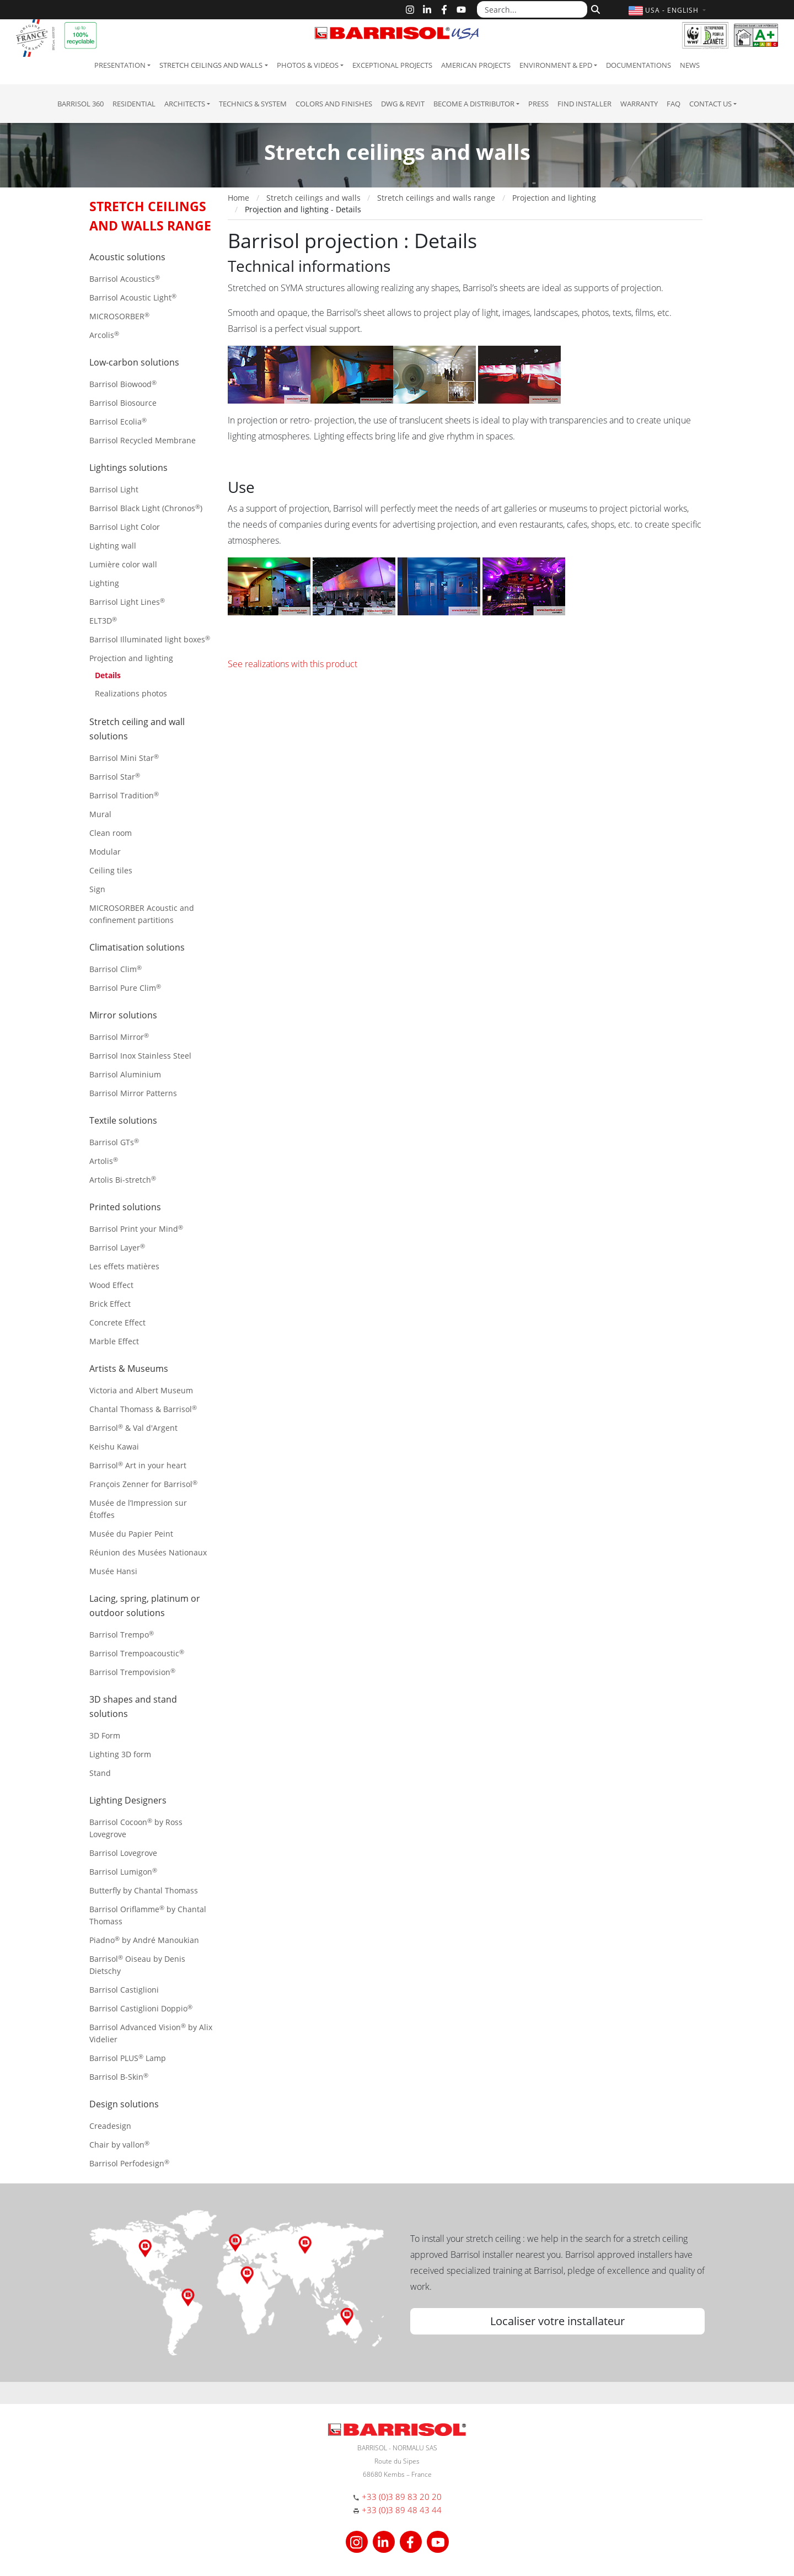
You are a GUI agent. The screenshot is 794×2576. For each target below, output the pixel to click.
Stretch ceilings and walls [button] (210, 65)
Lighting (104, 583)
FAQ (673, 104)
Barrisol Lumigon (123, 1871)
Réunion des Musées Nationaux (148, 1552)
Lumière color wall (123, 564)
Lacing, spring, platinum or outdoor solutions (144, 1605)
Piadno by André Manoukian (144, 1940)
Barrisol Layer (117, 1247)
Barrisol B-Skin (118, 2076)
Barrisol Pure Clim (125, 988)
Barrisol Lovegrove (123, 1853)
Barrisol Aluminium (125, 1074)
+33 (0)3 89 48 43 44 (402, 2509)
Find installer (584, 104)
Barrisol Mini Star (124, 758)
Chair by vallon (119, 2144)
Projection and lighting (131, 658)
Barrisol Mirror (119, 1037)
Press (538, 104)
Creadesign (110, 2126)
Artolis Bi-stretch (122, 1179)
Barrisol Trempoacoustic (136, 1653)
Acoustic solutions (127, 257)
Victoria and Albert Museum (141, 1390)
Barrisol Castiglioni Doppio (140, 2008)
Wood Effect (111, 1285)
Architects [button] (184, 104)
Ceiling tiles (110, 870)
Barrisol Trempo (121, 1634)
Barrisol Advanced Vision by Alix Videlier (150, 2033)
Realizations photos (131, 693)
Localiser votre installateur (557, 2321)
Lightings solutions (128, 467)
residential (133, 104)
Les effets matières (124, 1266)
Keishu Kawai (114, 1446)
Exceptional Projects (392, 65)
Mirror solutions (123, 1015)
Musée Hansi (113, 1571)
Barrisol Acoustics (124, 278)
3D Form (104, 1735)
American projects (476, 65)
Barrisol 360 (80, 104)
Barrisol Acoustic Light (132, 297)
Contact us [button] (710, 104)
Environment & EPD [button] (555, 65)
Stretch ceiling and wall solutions (137, 729)
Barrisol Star (114, 776)
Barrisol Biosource (123, 403)
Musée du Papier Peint (131, 1533)
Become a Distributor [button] (473, 104)
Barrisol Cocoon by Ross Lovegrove (136, 1828)
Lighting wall (112, 545)
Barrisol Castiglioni (124, 1989)
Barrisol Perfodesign (129, 2163)
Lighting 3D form (120, 1754)
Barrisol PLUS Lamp (127, 2058)
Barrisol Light (113, 489)
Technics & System (253, 104)
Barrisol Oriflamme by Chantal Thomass (147, 1915)
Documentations (638, 65)
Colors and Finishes (334, 104)
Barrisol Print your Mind (136, 1228)
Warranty (639, 104)
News (690, 65)
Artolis (103, 1161)
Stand (100, 1773)
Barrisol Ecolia (118, 421)
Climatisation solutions (137, 947)
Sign (97, 889)
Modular (105, 851)
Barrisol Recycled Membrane (142, 440)
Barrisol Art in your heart (137, 1465)
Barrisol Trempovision (132, 1672)
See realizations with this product (292, 664)
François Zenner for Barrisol (143, 1484)
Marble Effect (114, 1341)
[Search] (594, 8)
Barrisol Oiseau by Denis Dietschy (137, 1965)
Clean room (110, 833)
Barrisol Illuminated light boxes (149, 639)
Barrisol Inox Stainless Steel (140, 1055)
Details (108, 675)
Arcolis (104, 335)
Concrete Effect (117, 1322)
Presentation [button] (120, 65)
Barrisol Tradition (124, 795)
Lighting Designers (128, 1800)
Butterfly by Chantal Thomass (143, 1890)
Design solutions (124, 2104)
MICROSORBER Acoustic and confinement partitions (141, 914)
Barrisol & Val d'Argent (133, 1428)
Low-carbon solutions (134, 362)
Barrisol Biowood (123, 384)
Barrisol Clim (115, 969)
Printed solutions (125, 1207)
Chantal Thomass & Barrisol (143, 1409)
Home (238, 197)
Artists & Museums (128, 1368)
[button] (668, 10)
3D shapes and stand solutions (133, 1706)
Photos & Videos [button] (308, 65)
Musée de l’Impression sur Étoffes (138, 1509)
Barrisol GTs (114, 1142)
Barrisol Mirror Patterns (133, 1093)
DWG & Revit (403, 104)
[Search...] (532, 9)
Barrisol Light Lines (127, 602)
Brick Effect (110, 1303)
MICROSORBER (119, 316)
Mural (100, 814)
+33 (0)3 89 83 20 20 (402, 2496)
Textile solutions (123, 1120)
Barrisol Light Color (124, 527)
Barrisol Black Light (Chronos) (145, 508)
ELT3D (103, 620)
